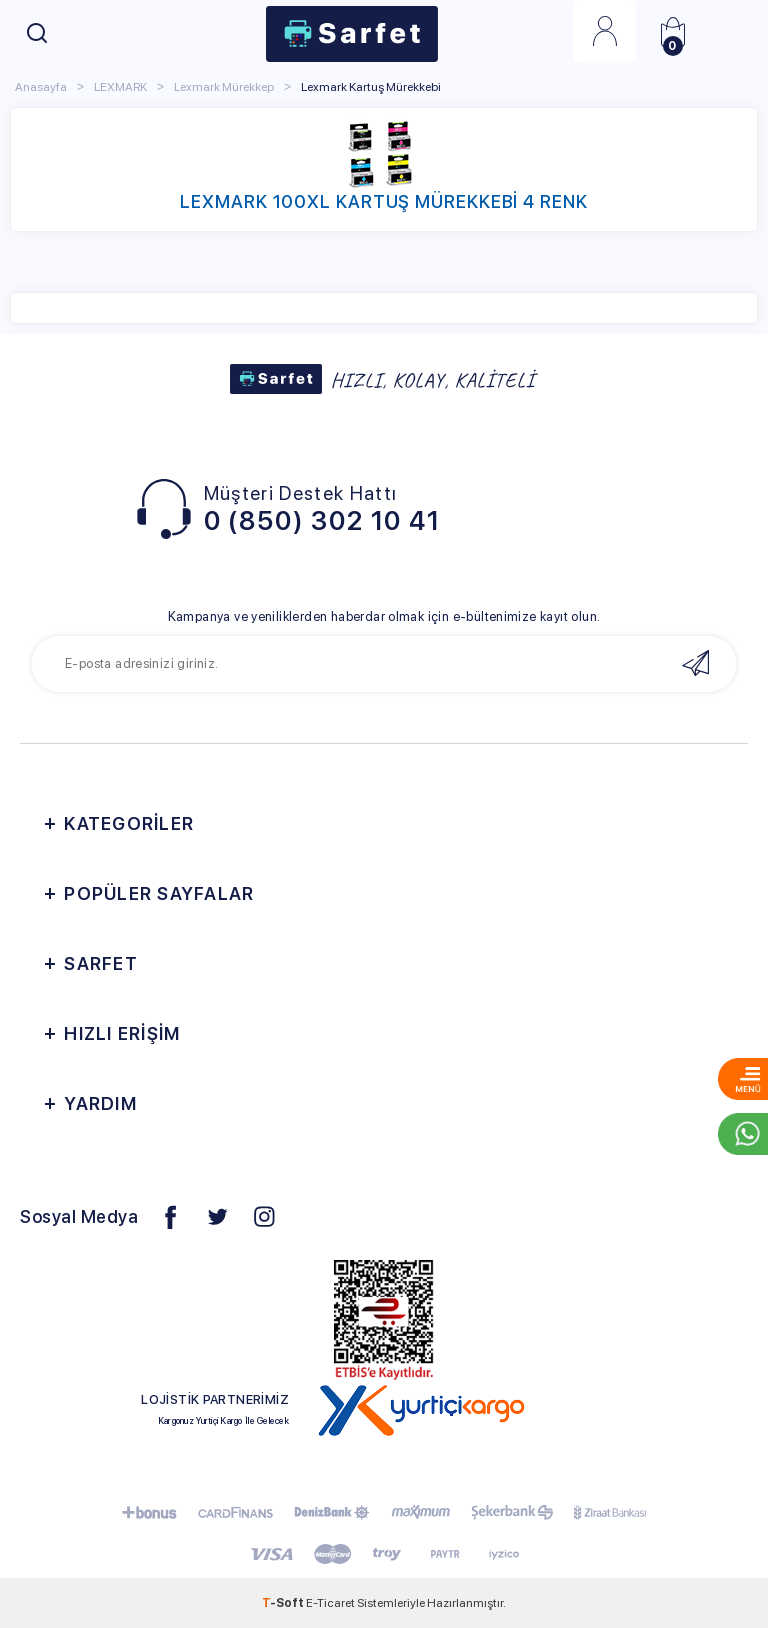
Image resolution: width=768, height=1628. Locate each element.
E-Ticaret (330, 1603)
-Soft (284, 1603)
